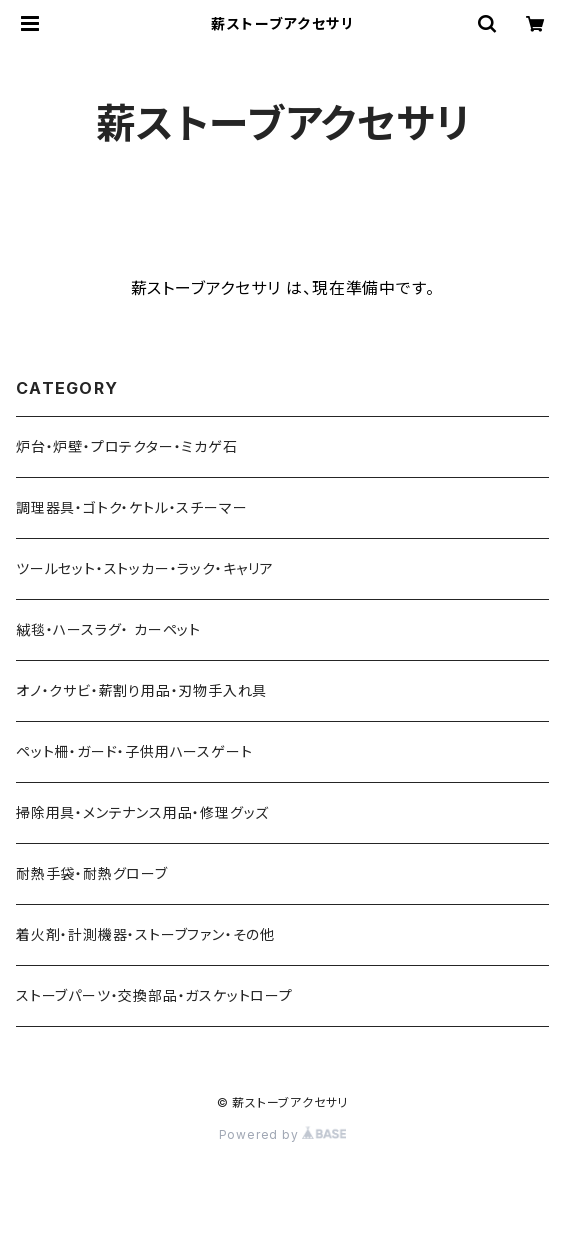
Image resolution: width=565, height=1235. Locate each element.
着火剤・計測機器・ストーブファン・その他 (145, 934)
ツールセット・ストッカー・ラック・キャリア (145, 568)
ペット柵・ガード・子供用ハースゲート (134, 751)
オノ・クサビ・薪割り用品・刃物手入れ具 (141, 690)
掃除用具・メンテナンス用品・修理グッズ (142, 812)
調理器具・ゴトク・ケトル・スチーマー (131, 507)
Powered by (283, 1134)
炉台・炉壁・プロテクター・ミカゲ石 (127, 446)
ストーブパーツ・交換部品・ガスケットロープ (154, 995)
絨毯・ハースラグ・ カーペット (108, 629)
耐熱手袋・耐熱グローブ (92, 873)
